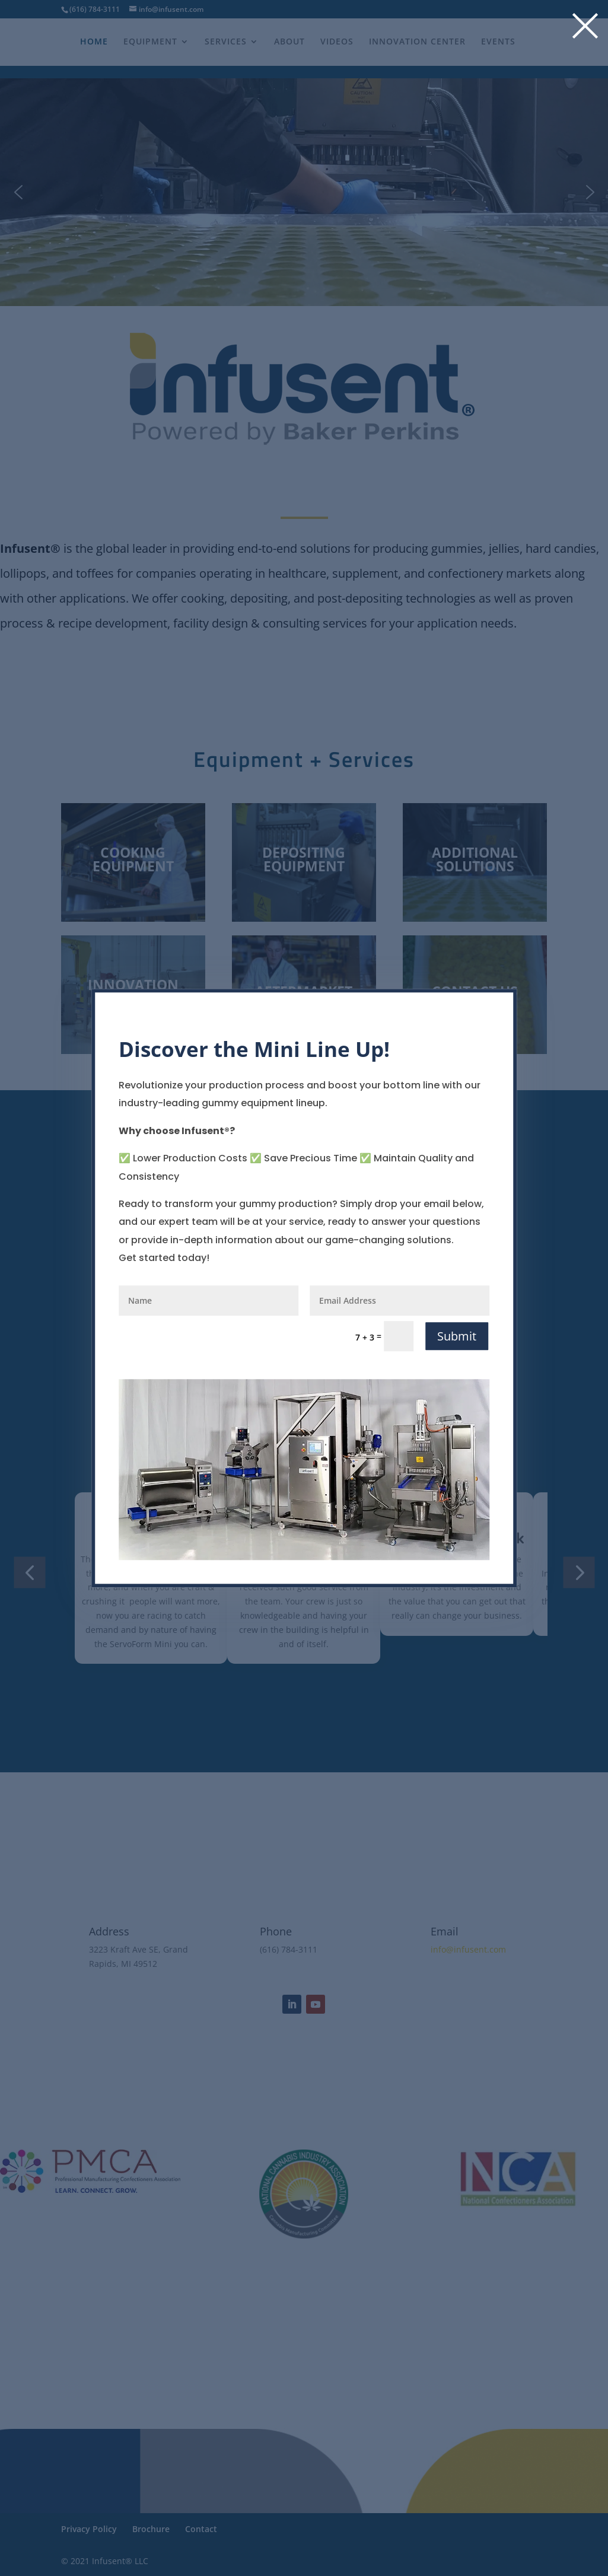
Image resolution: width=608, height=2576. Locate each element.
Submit (456, 1336)
